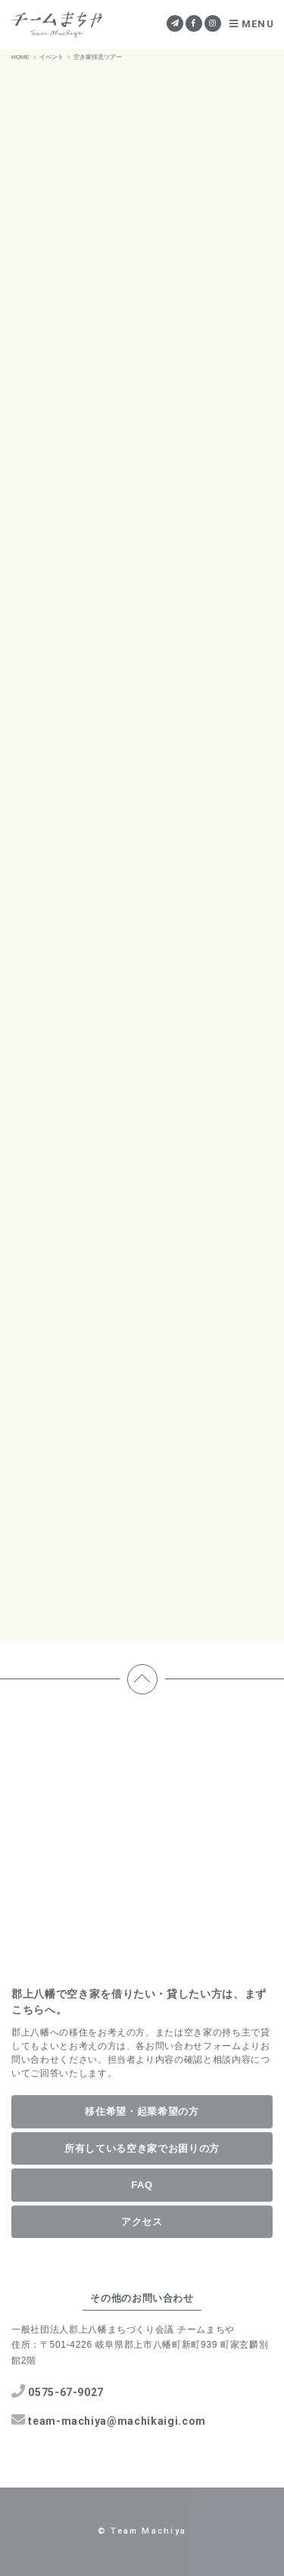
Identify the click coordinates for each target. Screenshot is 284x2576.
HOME (20, 57)
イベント (51, 57)
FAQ (142, 2184)
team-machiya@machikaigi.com (108, 2420)
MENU (251, 23)
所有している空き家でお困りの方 (142, 2148)
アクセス (142, 2221)
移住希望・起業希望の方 (141, 2111)
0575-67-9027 (57, 2391)
